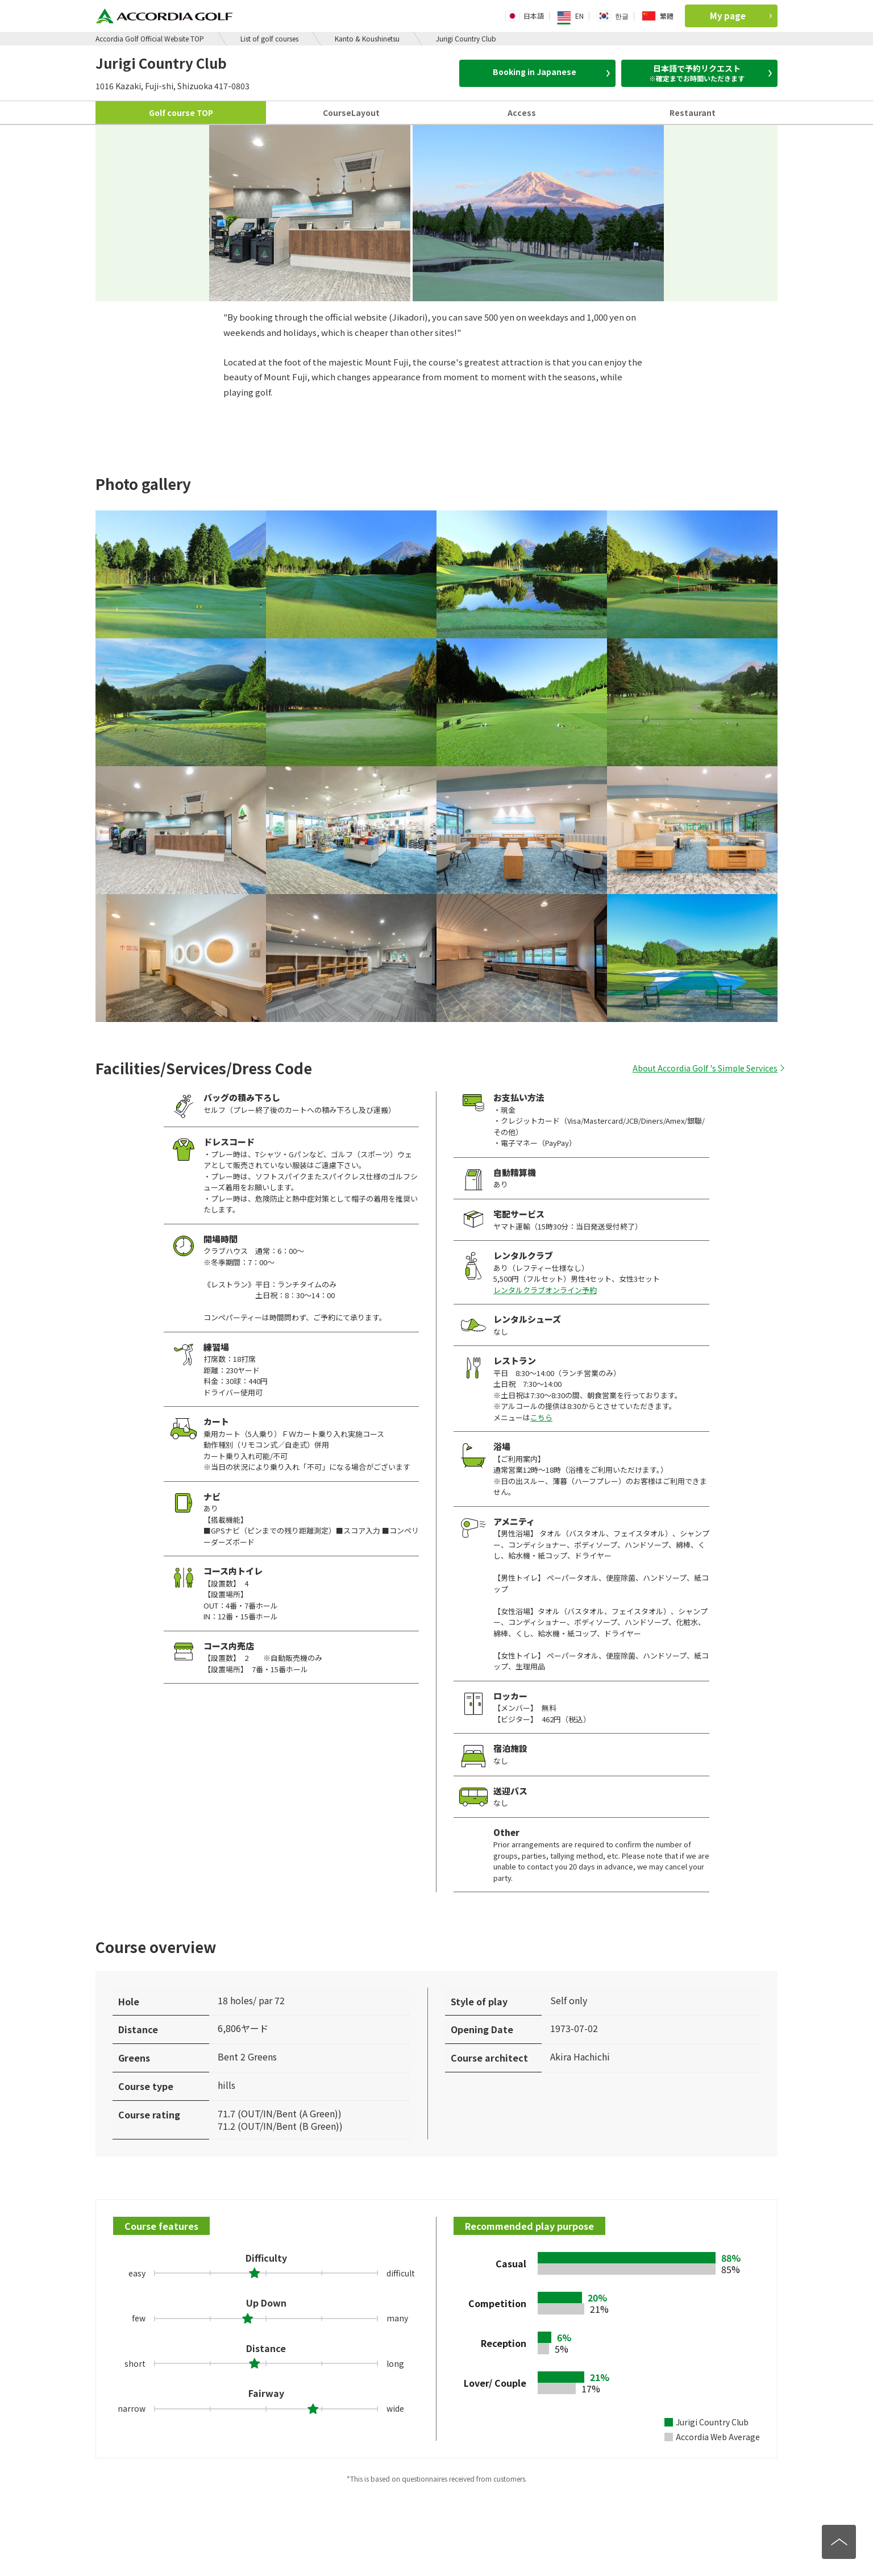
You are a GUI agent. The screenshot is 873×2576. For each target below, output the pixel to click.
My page (741, 16)
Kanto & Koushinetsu (367, 38)
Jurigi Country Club (466, 38)
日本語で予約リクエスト (700, 73)
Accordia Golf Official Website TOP (149, 38)
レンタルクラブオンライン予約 (545, 1290)
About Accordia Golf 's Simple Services (705, 1068)
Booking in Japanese (551, 72)
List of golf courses (269, 38)
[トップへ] (839, 2542)
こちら (541, 1417)
